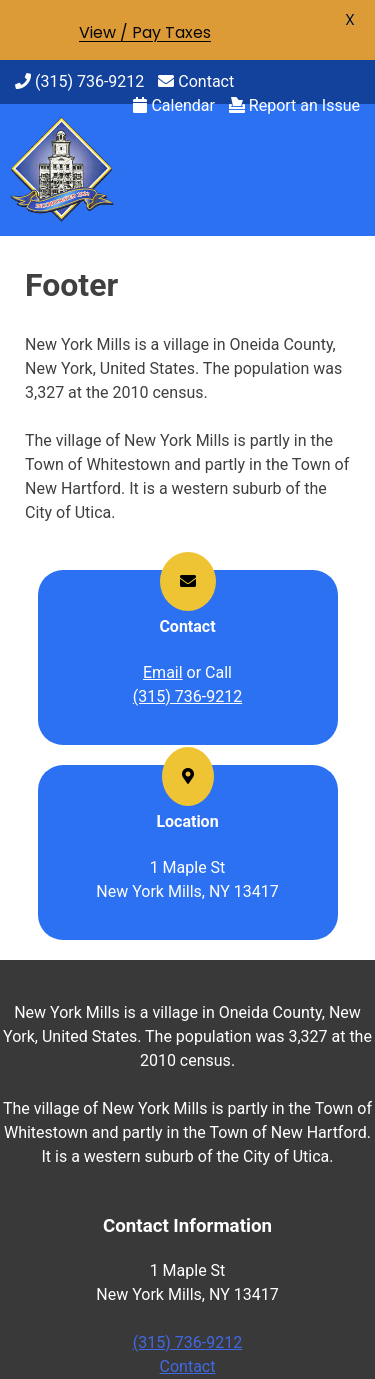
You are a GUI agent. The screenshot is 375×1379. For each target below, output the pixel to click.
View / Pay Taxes (145, 32)
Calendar (173, 105)
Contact (196, 81)
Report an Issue (294, 105)
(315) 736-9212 (79, 81)
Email (163, 672)
